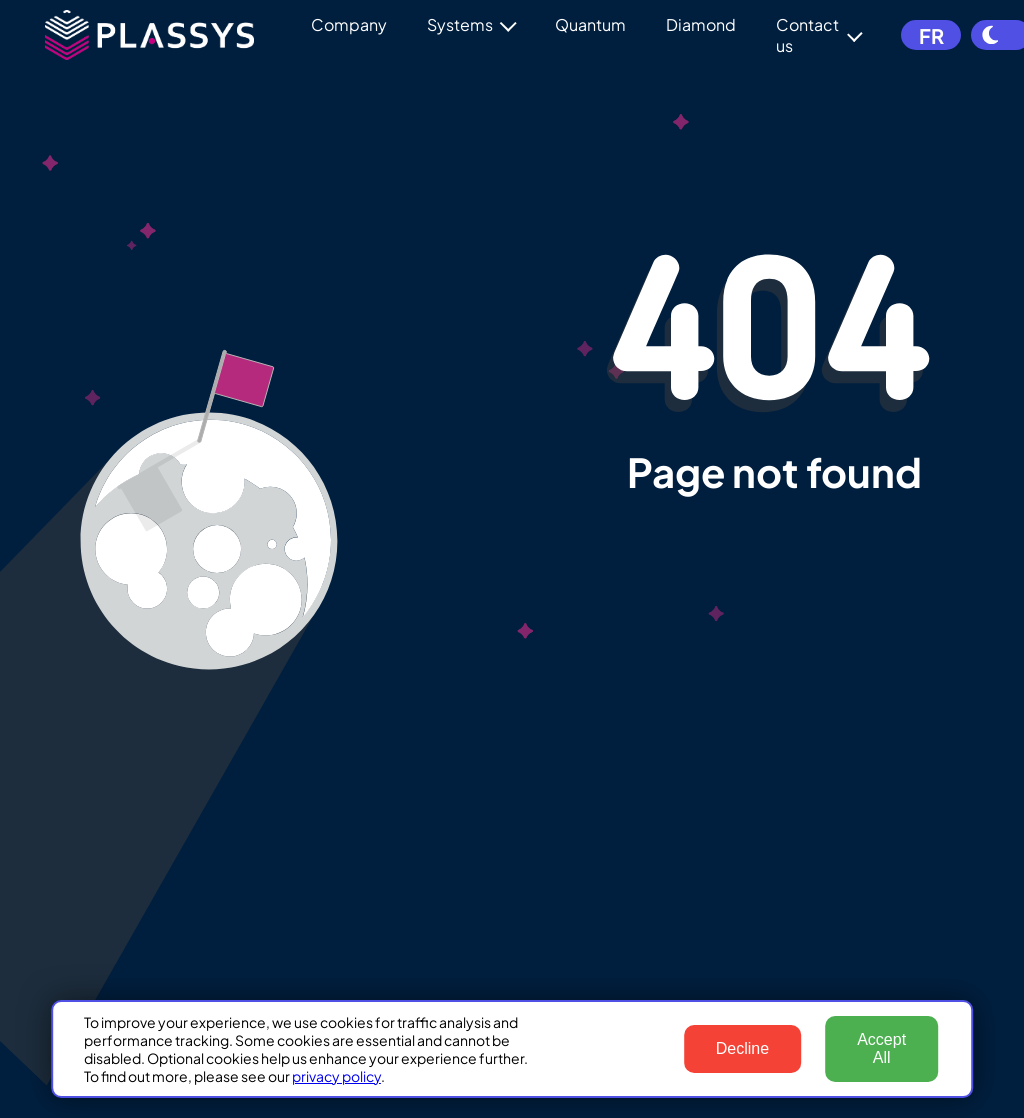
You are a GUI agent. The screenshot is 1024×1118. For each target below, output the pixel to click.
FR (929, 35)
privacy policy (336, 1076)
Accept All (881, 1048)
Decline (742, 1048)
